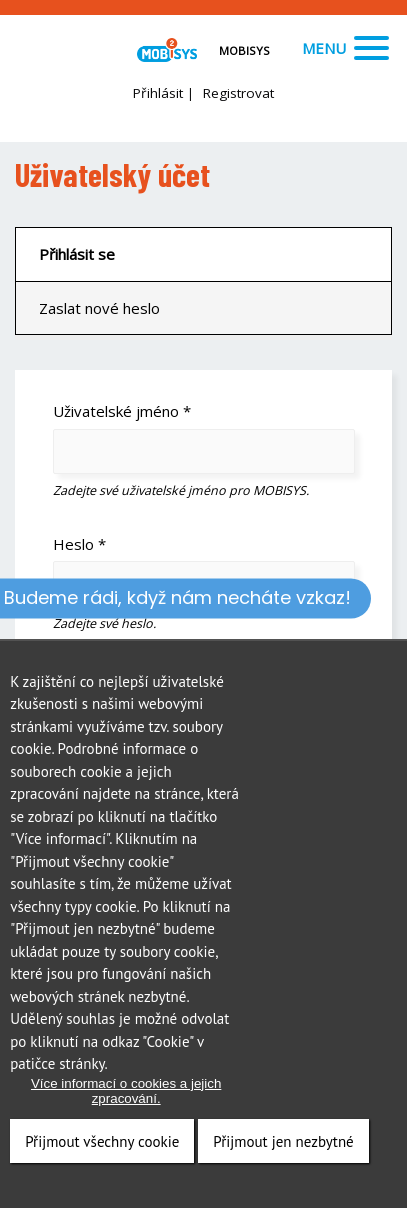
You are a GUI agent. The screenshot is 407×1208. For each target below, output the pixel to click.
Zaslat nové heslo (99, 308)
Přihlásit (158, 93)
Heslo (79, 544)
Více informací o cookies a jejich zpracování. (126, 1091)
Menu (345, 48)
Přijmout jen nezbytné (283, 1141)
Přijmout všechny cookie (102, 1141)
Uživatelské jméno (122, 411)
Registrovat (238, 93)
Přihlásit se (77, 254)
